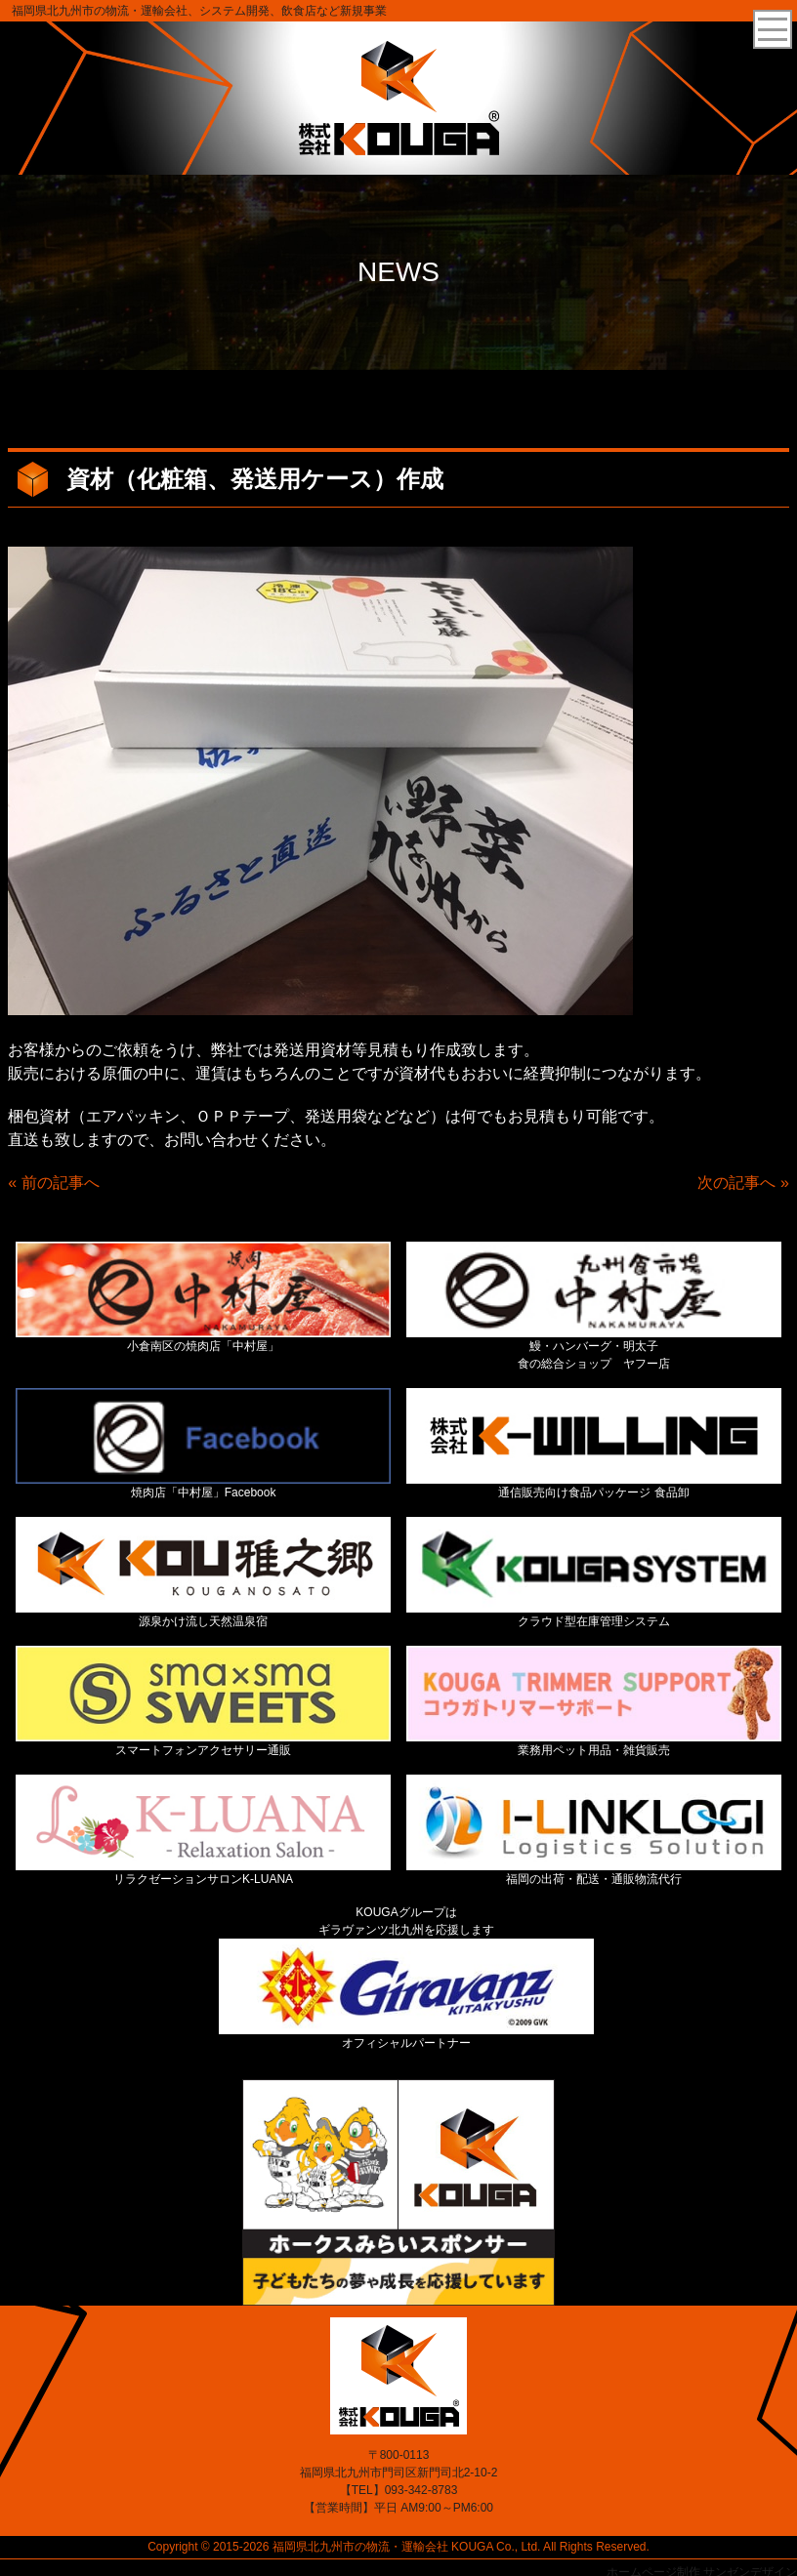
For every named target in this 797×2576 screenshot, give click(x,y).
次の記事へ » (742, 1182)
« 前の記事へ (53, 1182)
